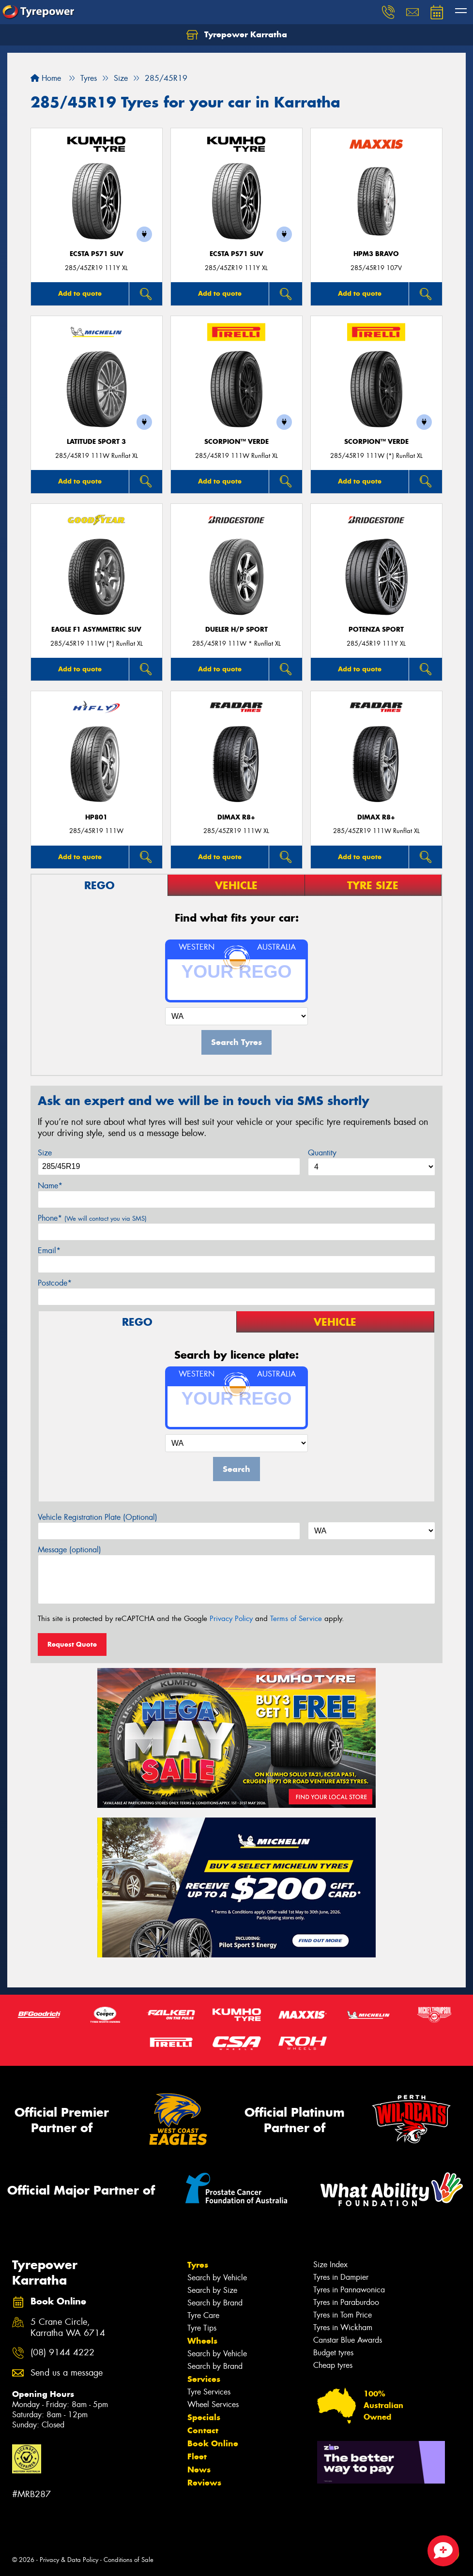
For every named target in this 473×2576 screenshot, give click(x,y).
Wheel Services (213, 2404)
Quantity (322, 1153)
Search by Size (212, 2290)
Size (45, 1153)
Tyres (197, 2264)
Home (46, 78)
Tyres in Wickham (342, 2327)
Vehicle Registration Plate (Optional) (97, 1517)
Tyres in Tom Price (342, 2315)
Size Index (330, 2264)
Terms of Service (296, 1618)
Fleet (197, 2456)
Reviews (204, 2482)
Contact (202, 2430)
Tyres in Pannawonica (349, 2290)
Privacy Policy (231, 1618)
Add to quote (80, 293)
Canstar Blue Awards (347, 2340)
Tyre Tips (201, 2328)
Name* (50, 1186)
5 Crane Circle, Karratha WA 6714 (68, 2328)
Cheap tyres (332, 2365)
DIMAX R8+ (236, 817)
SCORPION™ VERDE (236, 442)
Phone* (92, 1218)
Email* (49, 1250)
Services (203, 2379)
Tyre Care (203, 2315)
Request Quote (72, 1644)
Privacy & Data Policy (69, 2560)
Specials (203, 2417)
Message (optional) (69, 1550)
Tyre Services (208, 2392)
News (199, 2469)
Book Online (212, 2443)
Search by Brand (215, 2303)
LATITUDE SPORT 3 (96, 442)
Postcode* (55, 1283)
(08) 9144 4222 (62, 2352)
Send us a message (67, 2373)
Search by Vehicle (217, 2278)
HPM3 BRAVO (376, 254)
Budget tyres (333, 2353)
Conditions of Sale (128, 2560)
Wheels (202, 2340)
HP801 (96, 817)
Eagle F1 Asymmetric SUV (96, 629)
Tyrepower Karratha (236, 35)
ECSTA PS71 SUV (96, 254)
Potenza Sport (376, 629)
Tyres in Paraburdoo (346, 2302)
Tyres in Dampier (340, 2277)
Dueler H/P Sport (236, 629)
